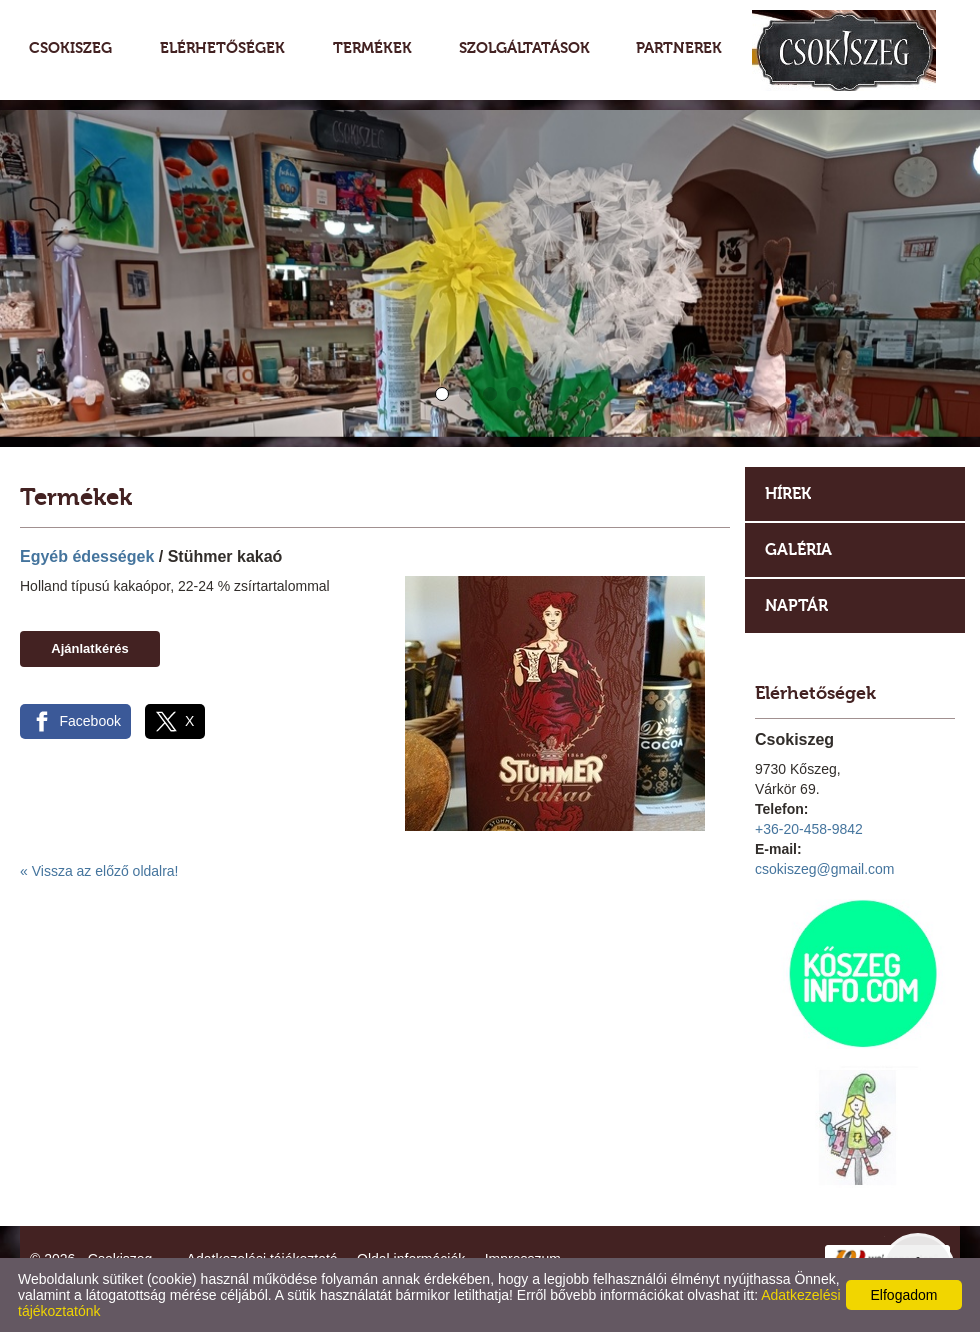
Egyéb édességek (87, 556)
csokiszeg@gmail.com (824, 869)
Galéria (798, 549)
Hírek (788, 493)
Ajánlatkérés (89, 648)
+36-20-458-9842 (809, 829)
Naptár (796, 605)
